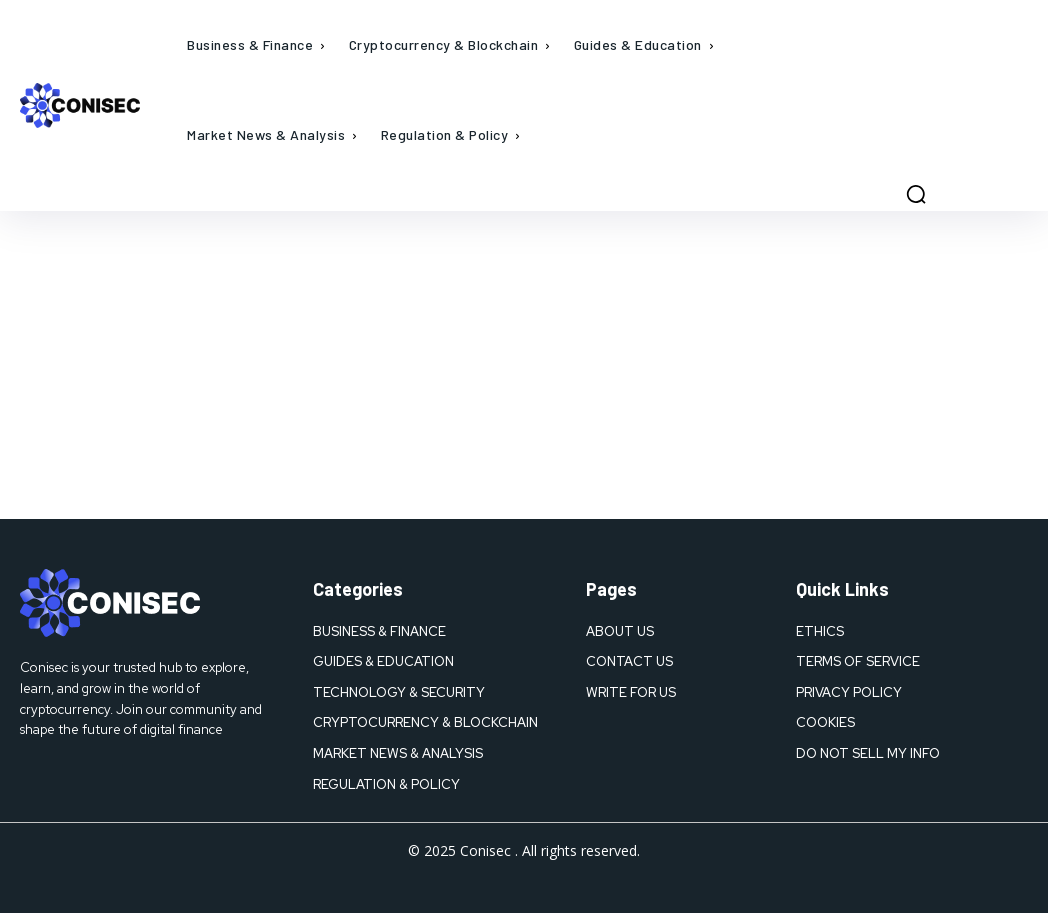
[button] (916, 194)
